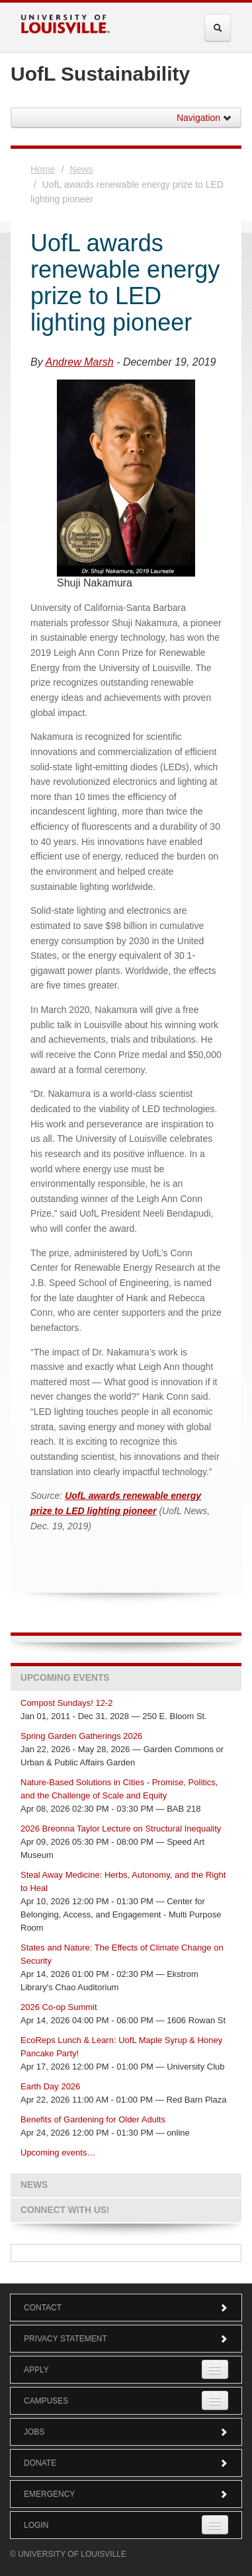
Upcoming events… (58, 2152)
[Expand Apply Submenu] (215, 2369)
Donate (126, 2463)
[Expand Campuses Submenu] (215, 2400)
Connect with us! (65, 2210)
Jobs (126, 2431)
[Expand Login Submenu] (215, 2524)
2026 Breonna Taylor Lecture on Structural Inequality (121, 1828)
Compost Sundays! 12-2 (66, 1703)
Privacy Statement (126, 2338)
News (81, 169)
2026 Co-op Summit (59, 2007)
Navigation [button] (204, 117)
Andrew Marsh (80, 362)
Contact (126, 2307)
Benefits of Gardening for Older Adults (93, 2119)
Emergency (126, 2494)
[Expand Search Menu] (217, 28)
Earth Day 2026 (50, 2086)
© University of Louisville (68, 2554)
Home (42, 169)
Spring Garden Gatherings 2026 (81, 1736)
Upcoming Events (65, 1678)
